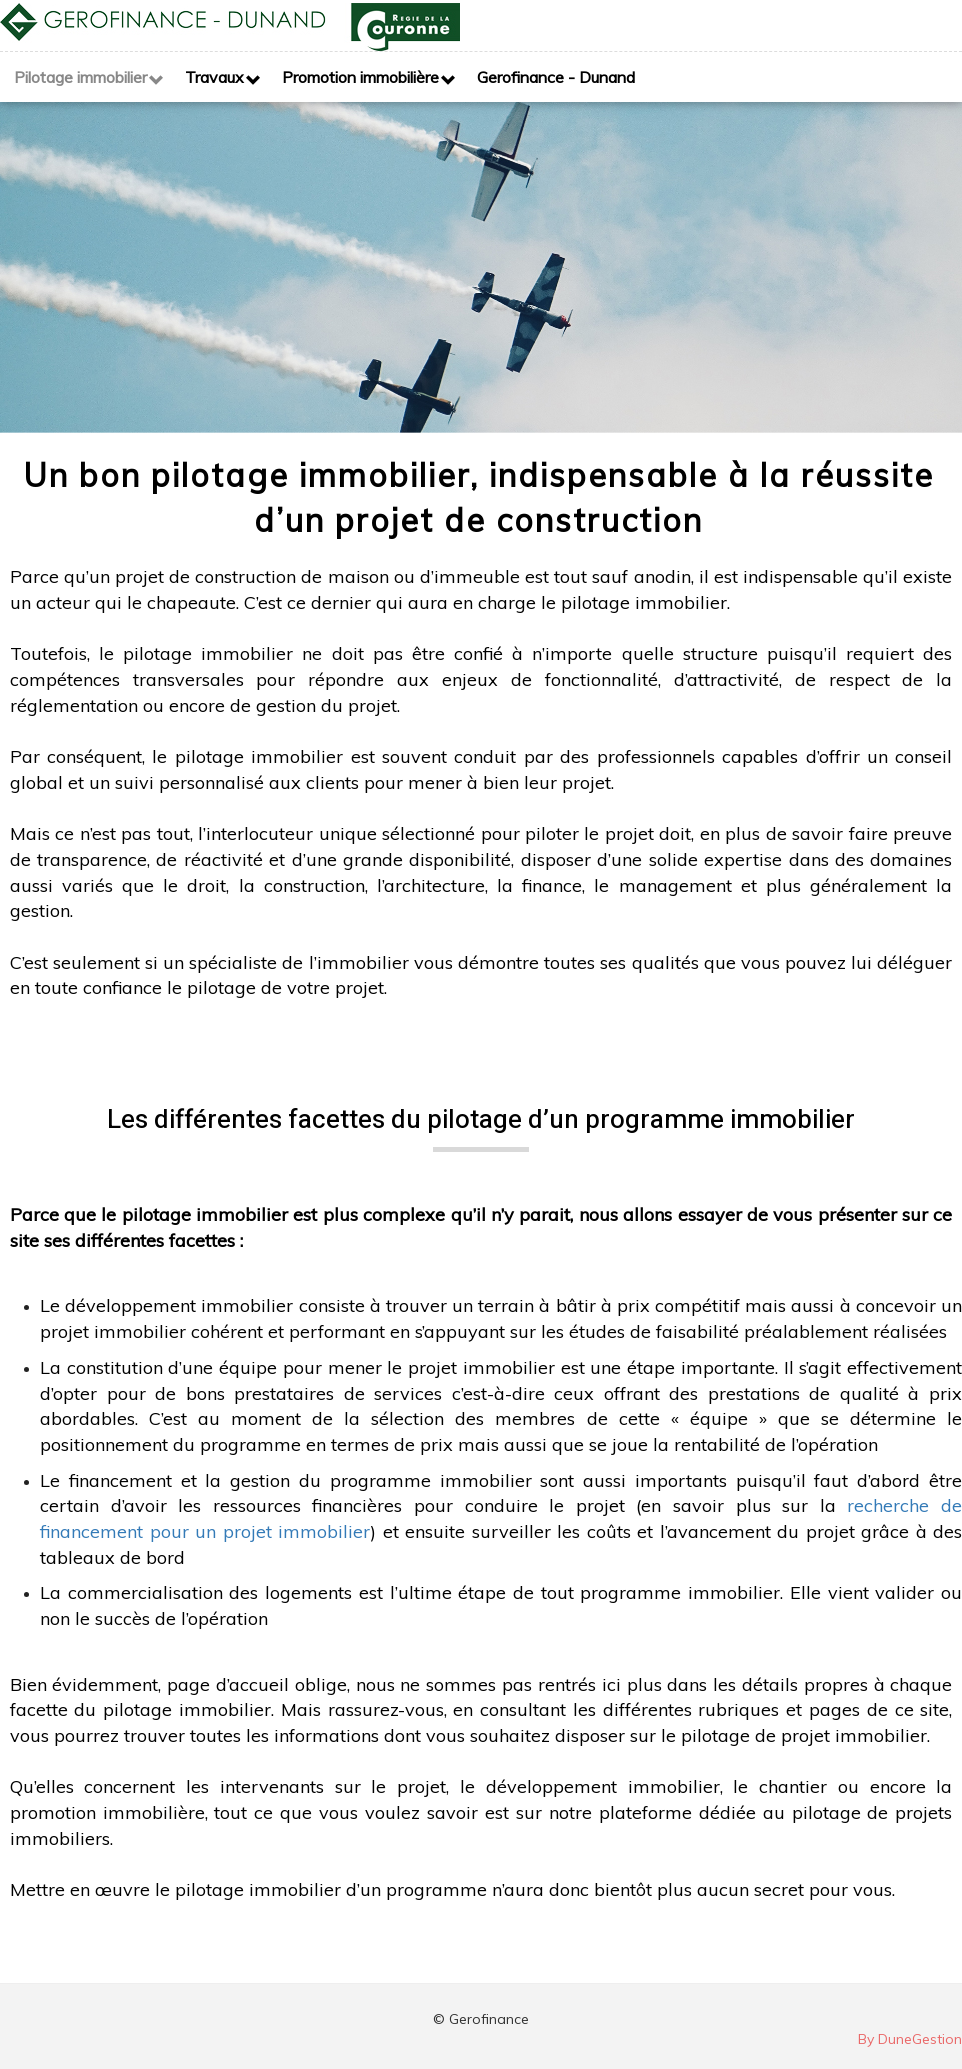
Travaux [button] (214, 77)
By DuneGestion (910, 2039)
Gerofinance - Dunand (556, 77)
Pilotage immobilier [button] (80, 77)
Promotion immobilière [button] (360, 77)
